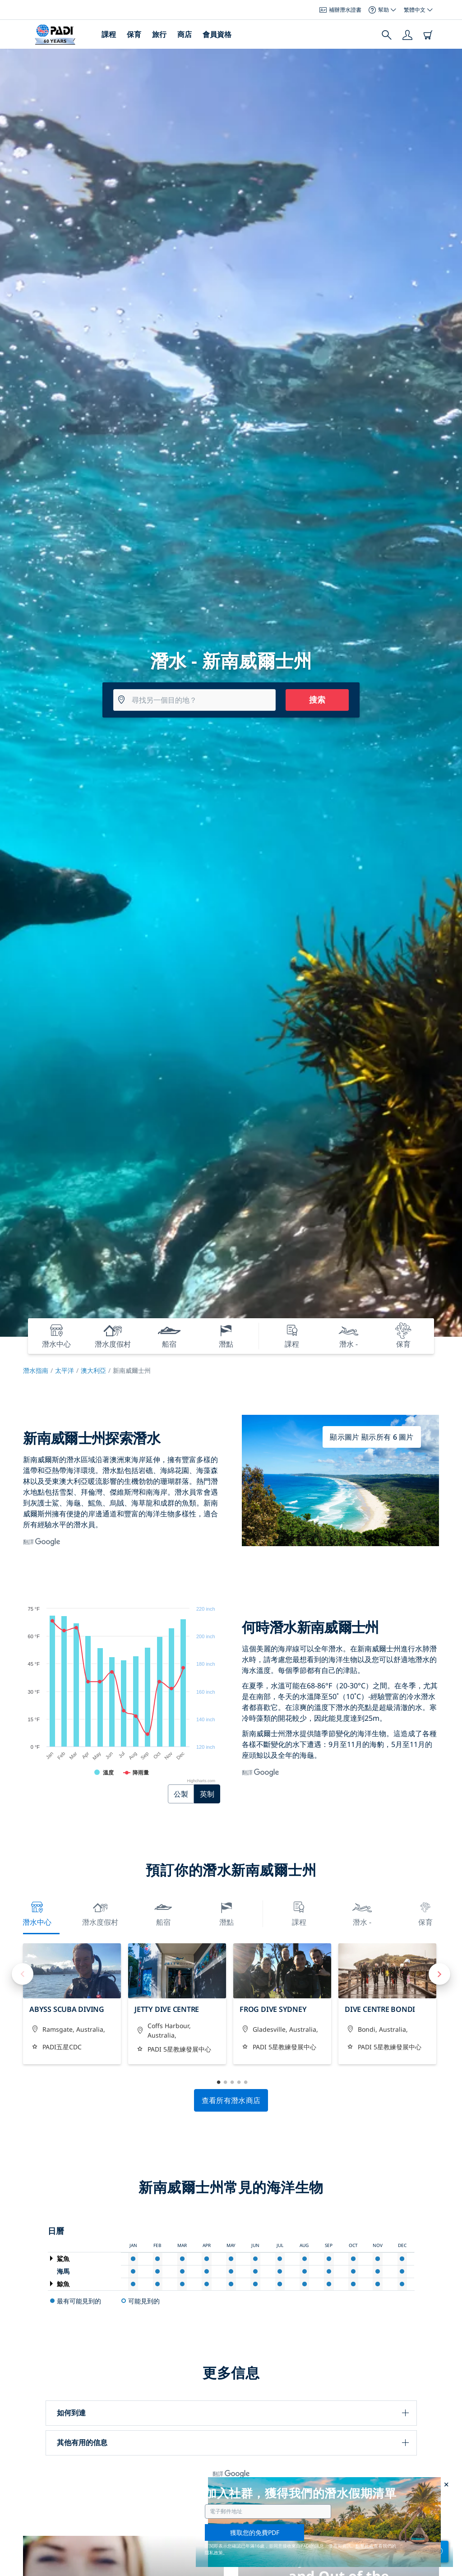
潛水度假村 (100, 1913)
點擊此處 (365, 2546)
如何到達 (71, 2413)
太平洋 (64, 1370)
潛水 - (362, 1913)
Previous (22, 1974)
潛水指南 (35, 1370)
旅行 (159, 34)
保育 (134, 34)
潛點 (226, 1913)
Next (439, 1974)
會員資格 (217, 34)
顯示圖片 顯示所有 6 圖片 (371, 1437)
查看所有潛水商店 (231, 2100)
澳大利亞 (93, 1370)
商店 (184, 34)
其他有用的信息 (82, 2442)
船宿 (163, 1913)
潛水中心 (37, 1913)
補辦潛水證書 (340, 10)
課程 (109, 34)
